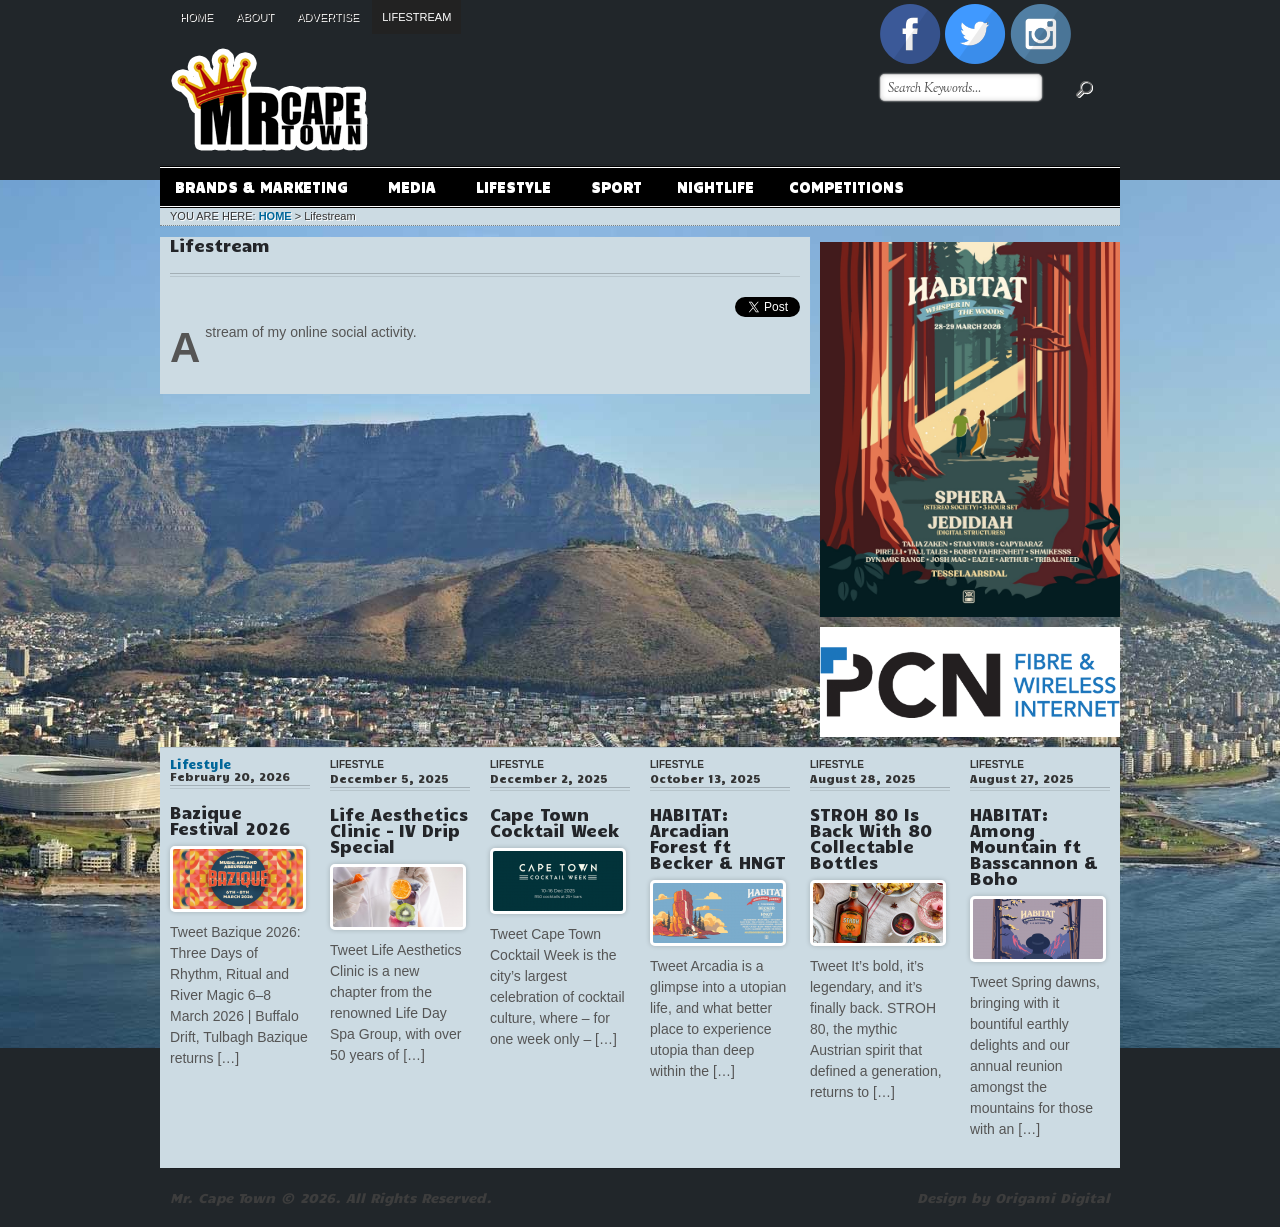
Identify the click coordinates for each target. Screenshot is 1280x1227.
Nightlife (715, 186)
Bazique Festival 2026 (230, 820)
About (255, 17)
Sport (616, 186)
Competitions (846, 186)
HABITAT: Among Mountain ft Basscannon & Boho (1034, 846)
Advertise (328, 17)
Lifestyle (513, 189)
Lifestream (416, 17)
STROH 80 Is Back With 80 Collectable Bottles (871, 838)
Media (411, 189)
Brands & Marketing (261, 189)
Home (196, 17)
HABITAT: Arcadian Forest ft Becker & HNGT (718, 838)
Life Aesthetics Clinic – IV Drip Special (399, 830)
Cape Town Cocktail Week (554, 822)
